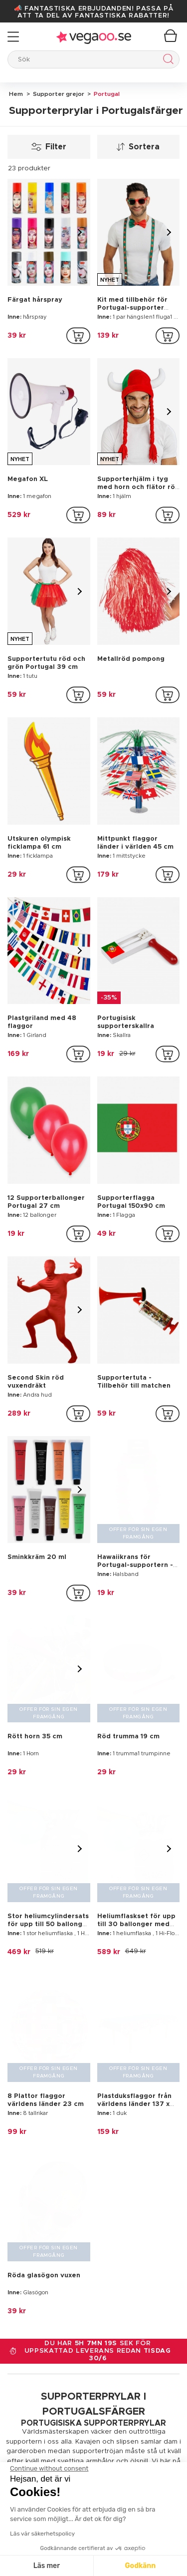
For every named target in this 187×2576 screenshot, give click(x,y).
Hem (15, 94)
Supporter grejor (58, 94)
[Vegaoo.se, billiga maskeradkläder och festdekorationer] (93, 2359)
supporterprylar (103, 1994)
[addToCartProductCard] (78, 335)
